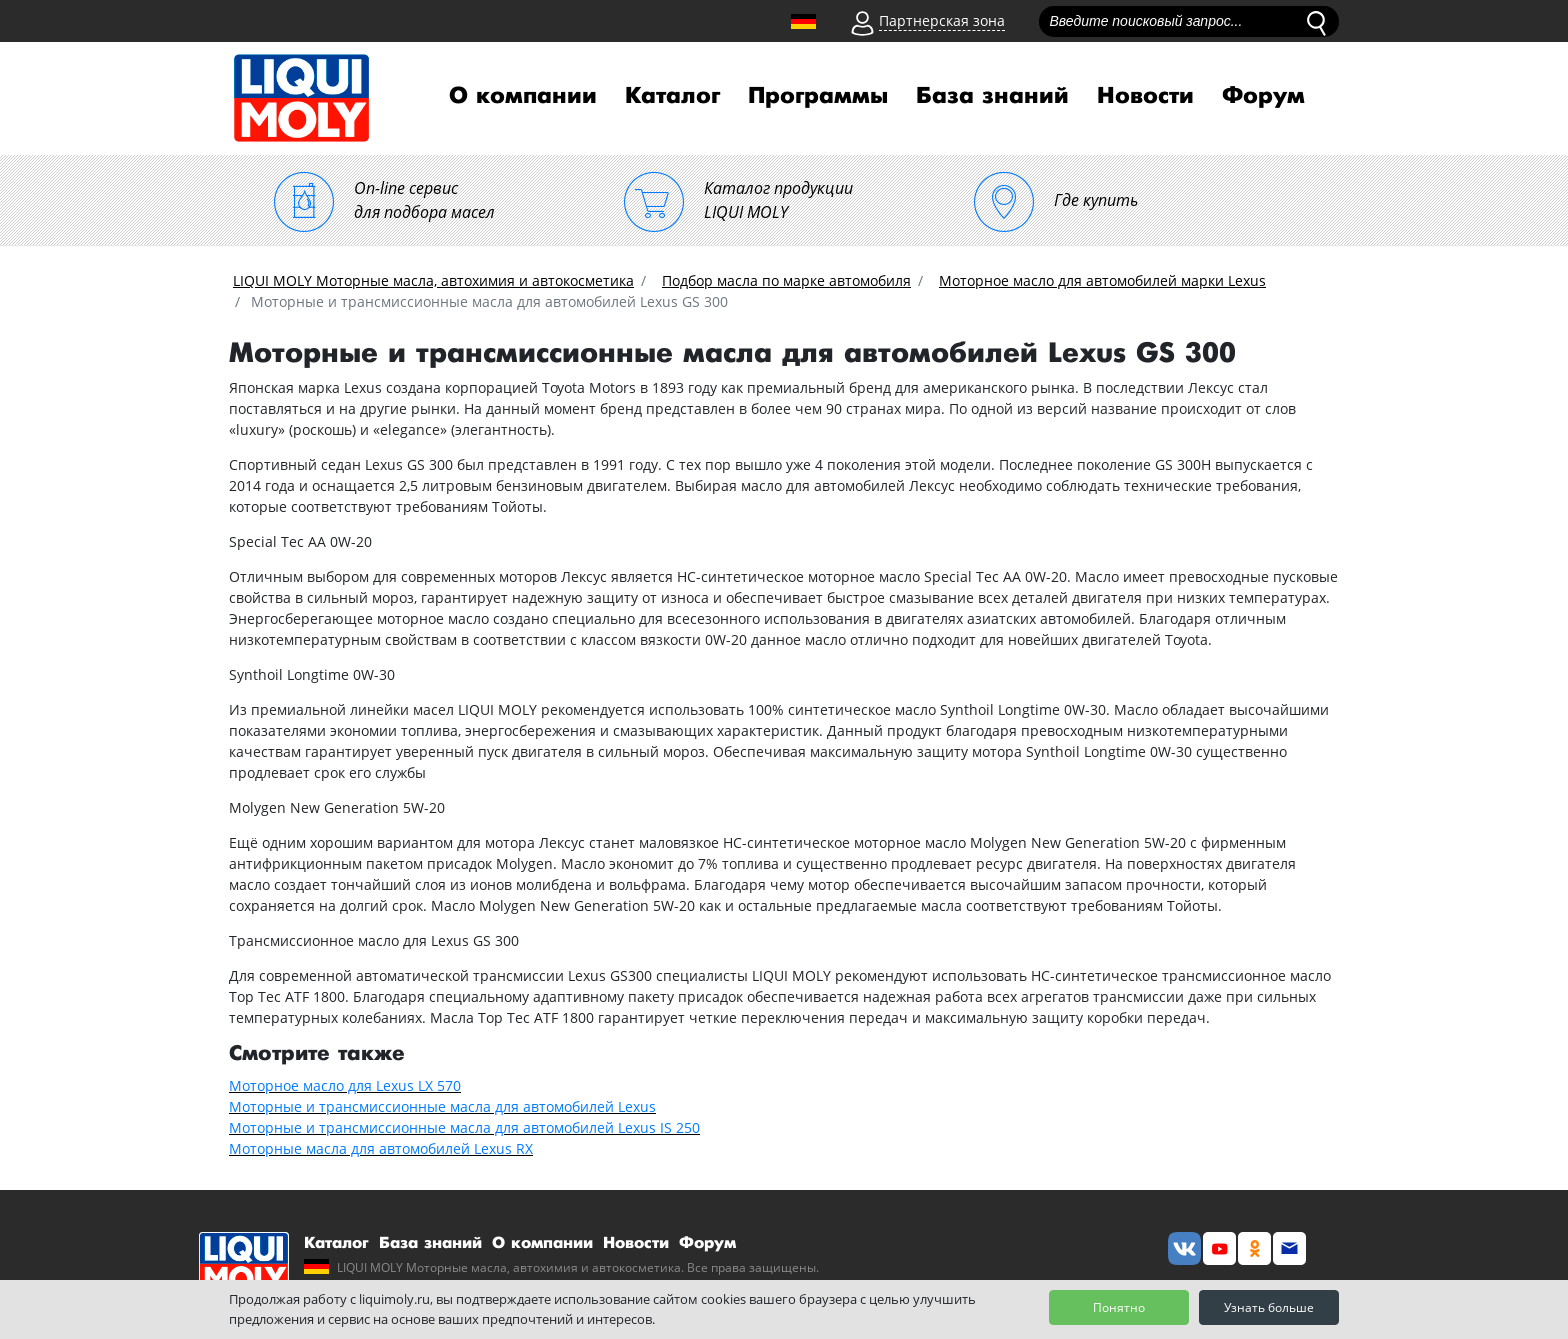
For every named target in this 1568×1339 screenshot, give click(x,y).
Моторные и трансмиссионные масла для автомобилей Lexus (442, 1106)
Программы (818, 96)
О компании (523, 96)
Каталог (672, 96)
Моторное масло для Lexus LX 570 (345, 1085)
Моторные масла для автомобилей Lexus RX (381, 1148)
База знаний (992, 96)
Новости (1145, 96)
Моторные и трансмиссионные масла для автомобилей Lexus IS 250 (464, 1127)
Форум (1263, 96)
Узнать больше (1269, 1307)
